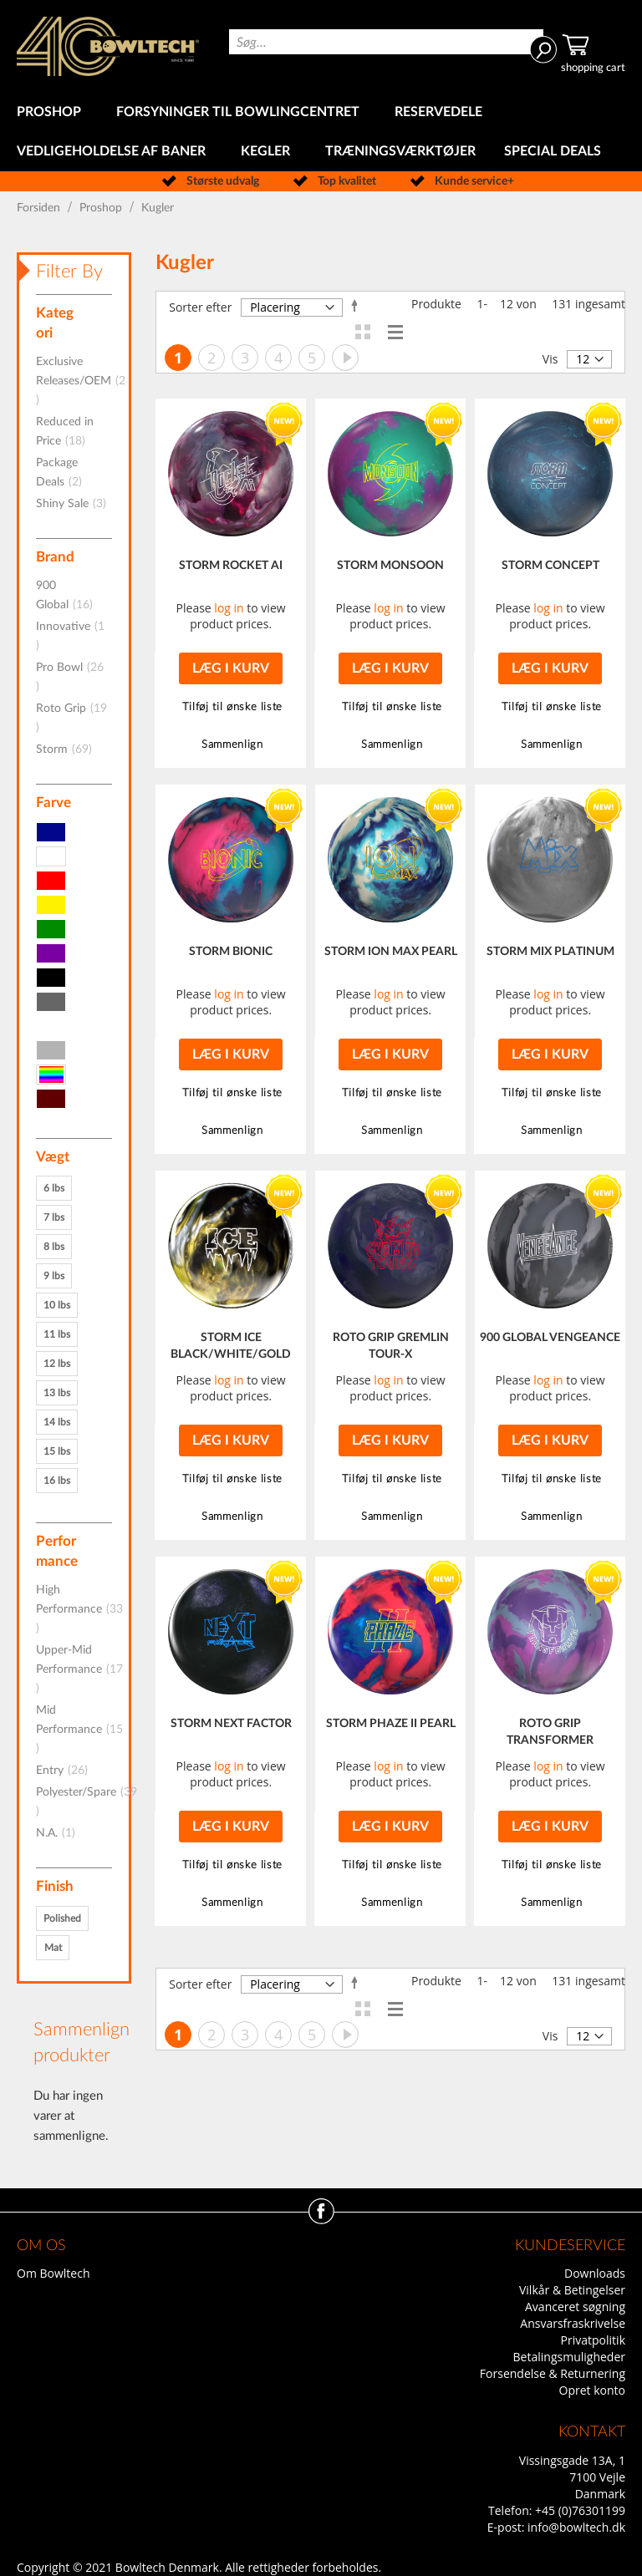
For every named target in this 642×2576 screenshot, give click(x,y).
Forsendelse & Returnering (552, 2373)
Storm (69, 749)
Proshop (102, 208)
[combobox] (386, 41)
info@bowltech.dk (576, 2527)
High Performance (79, 1609)
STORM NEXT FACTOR (231, 1724)
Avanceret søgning (575, 2306)
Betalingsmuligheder (569, 2357)
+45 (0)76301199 (580, 2510)
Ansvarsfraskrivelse (572, 2323)
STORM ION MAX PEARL (390, 952)
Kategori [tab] (55, 323)
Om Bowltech (53, 2273)
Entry (67, 1770)
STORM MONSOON (390, 566)
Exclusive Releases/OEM (80, 381)
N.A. (60, 1833)
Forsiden (40, 208)
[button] (230, 707)
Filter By (69, 271)
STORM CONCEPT (550, 566)
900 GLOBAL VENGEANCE (550, 1338)
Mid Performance (79, 1730)
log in (228, 608)
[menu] (321, 132)
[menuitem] (52, 112)
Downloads (594, 2273)
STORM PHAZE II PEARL (391, 1724)
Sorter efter (200, 307)
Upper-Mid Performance (79, 1669)
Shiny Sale (76, 504)
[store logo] (108, 46)
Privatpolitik (593, 2340)
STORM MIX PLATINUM (550, 952)
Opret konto (592, 2390)
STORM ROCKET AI (231, 566)
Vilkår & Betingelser (572, 2290)
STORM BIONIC (231, 952)
